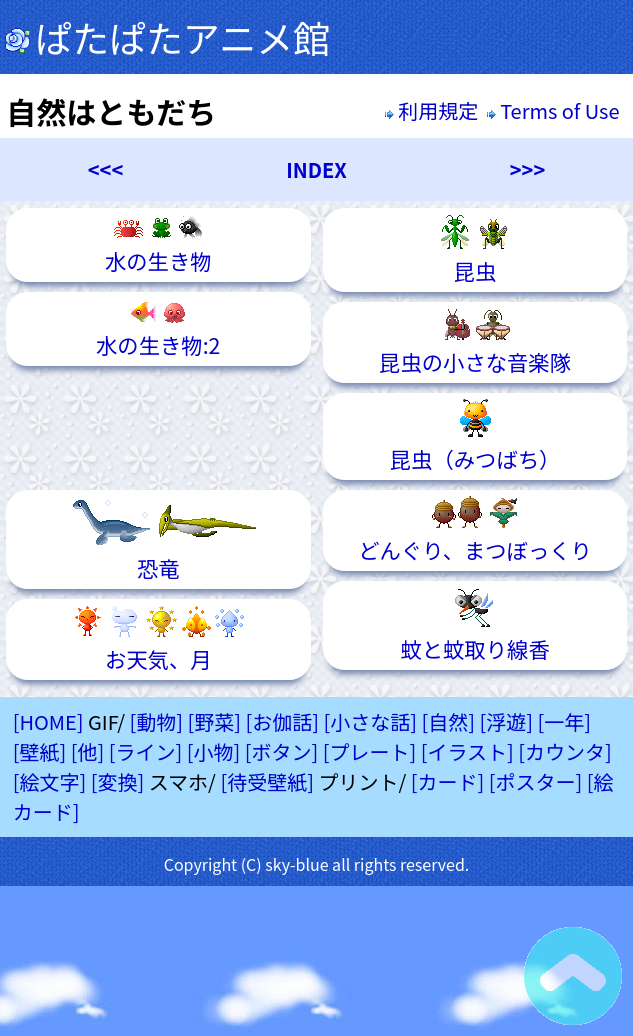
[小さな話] (371, 721)
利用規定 (431, 110)
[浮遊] (507, 721)
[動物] (156, 721)
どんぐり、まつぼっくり (475, 530)
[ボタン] (282, 751)
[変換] (118, 781)
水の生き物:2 (158, 329)
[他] (88, 751)
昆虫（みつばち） (475, 436)
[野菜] (214, 721)
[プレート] (370, 751)
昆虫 (475, 250)
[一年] (565, 721)
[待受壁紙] (267, 781)
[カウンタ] (565, 751)
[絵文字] (50, 781)
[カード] (448, 781)
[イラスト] (467, 751)
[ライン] (146, 751)
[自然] (449, 721)
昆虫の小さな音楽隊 (475, 342)
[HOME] (48, 721)
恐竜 (158, 539)
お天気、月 (158, 639)
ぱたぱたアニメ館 (167, 37)
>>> (527, 169)
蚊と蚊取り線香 (474, 625)
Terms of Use (555, 110)
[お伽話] (283, 721)
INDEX (316, 169)
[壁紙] (40, 751)
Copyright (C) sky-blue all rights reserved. (317, 864)
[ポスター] (536, 781)
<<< (105, 169)
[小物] (214, 751)
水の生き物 (158, 245)
